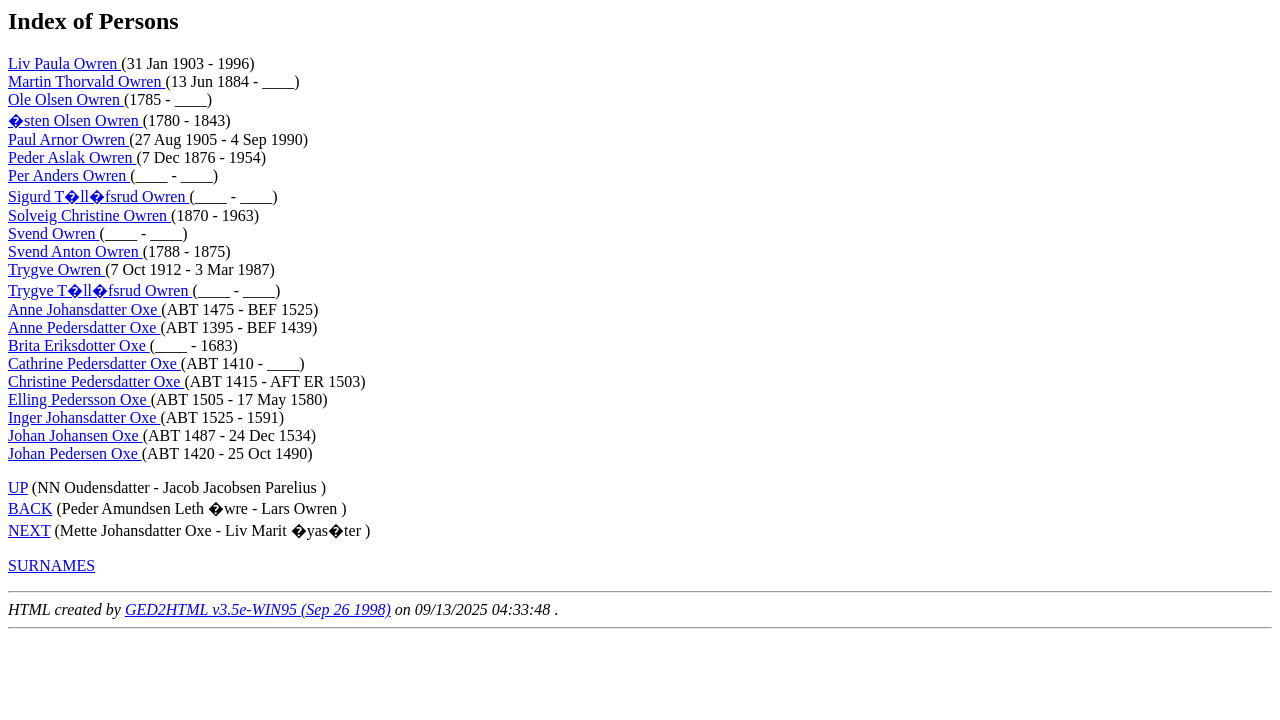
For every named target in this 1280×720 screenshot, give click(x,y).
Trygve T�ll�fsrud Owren (100, 290)
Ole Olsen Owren (66, 99)
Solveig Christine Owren (89, 215)
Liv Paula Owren (64, 63)
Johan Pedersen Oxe (75, 453)
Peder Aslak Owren (72, 157)
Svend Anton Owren (75, 251)
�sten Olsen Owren (75, 120)
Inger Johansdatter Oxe (84, 417)
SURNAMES (51, 565)
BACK (30, 508)
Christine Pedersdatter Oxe (96, 381)
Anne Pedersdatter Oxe (84, 327)
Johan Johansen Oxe (75, 435)
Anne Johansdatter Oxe (84, 309)
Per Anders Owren (69, 175)
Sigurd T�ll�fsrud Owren (98, 196)
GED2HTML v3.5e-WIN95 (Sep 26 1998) (258, 609)
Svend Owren (54, 233)
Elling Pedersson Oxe (79, 399)
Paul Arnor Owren (68, 139)
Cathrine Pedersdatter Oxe (94, 363)
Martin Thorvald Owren (86, 81)
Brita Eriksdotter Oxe (79, 345)
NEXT (29, 530)
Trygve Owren (56, 269)
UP (18, 487)
